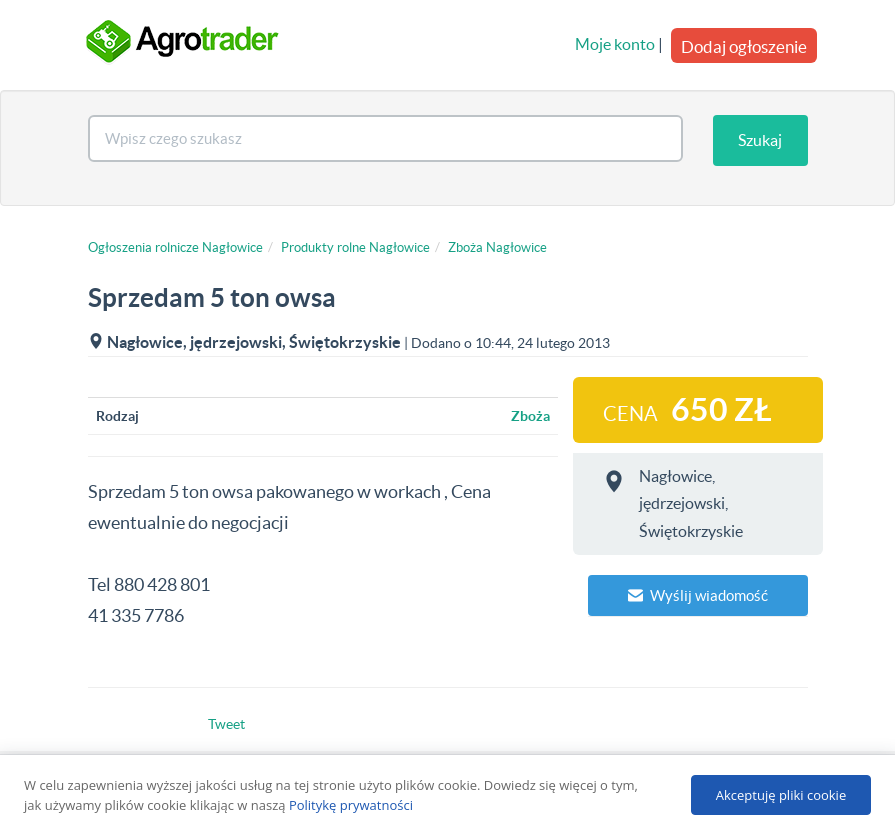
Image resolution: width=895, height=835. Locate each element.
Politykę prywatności (351, 805)
